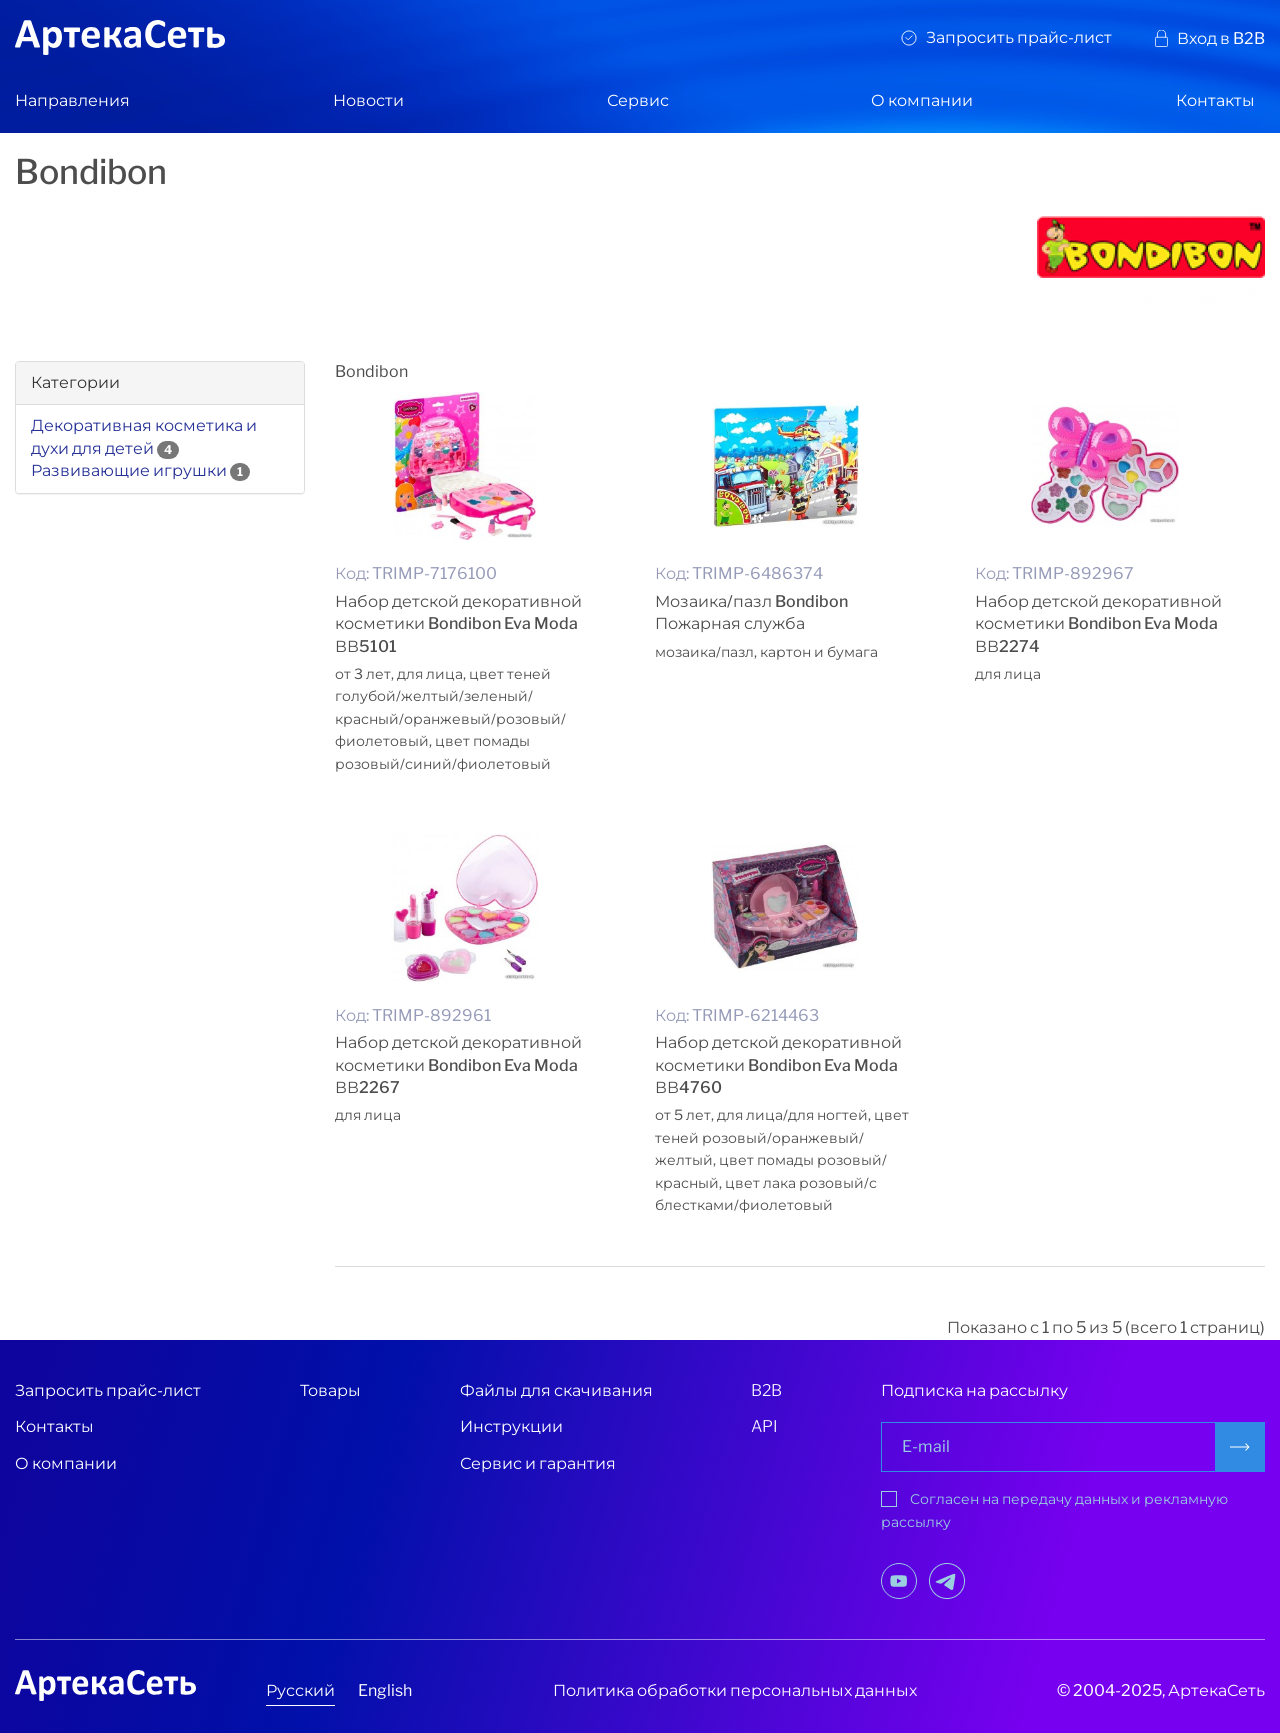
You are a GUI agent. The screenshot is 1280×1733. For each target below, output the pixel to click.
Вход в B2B (1221, 38)
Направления (72, 100)
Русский (300, 1690)
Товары (330, 1390)
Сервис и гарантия (538, 1463)
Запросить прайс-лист (1019, 37)
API (764, 1426)
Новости (368, 100)
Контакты (1215, 100)
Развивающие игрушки (129, 470)
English (385, 1690)
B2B (766, 1390)
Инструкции (511, 1426)
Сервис (638, 100)
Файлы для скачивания (556, 1390)
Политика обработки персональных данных (735, 1690)
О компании (922, 100)
